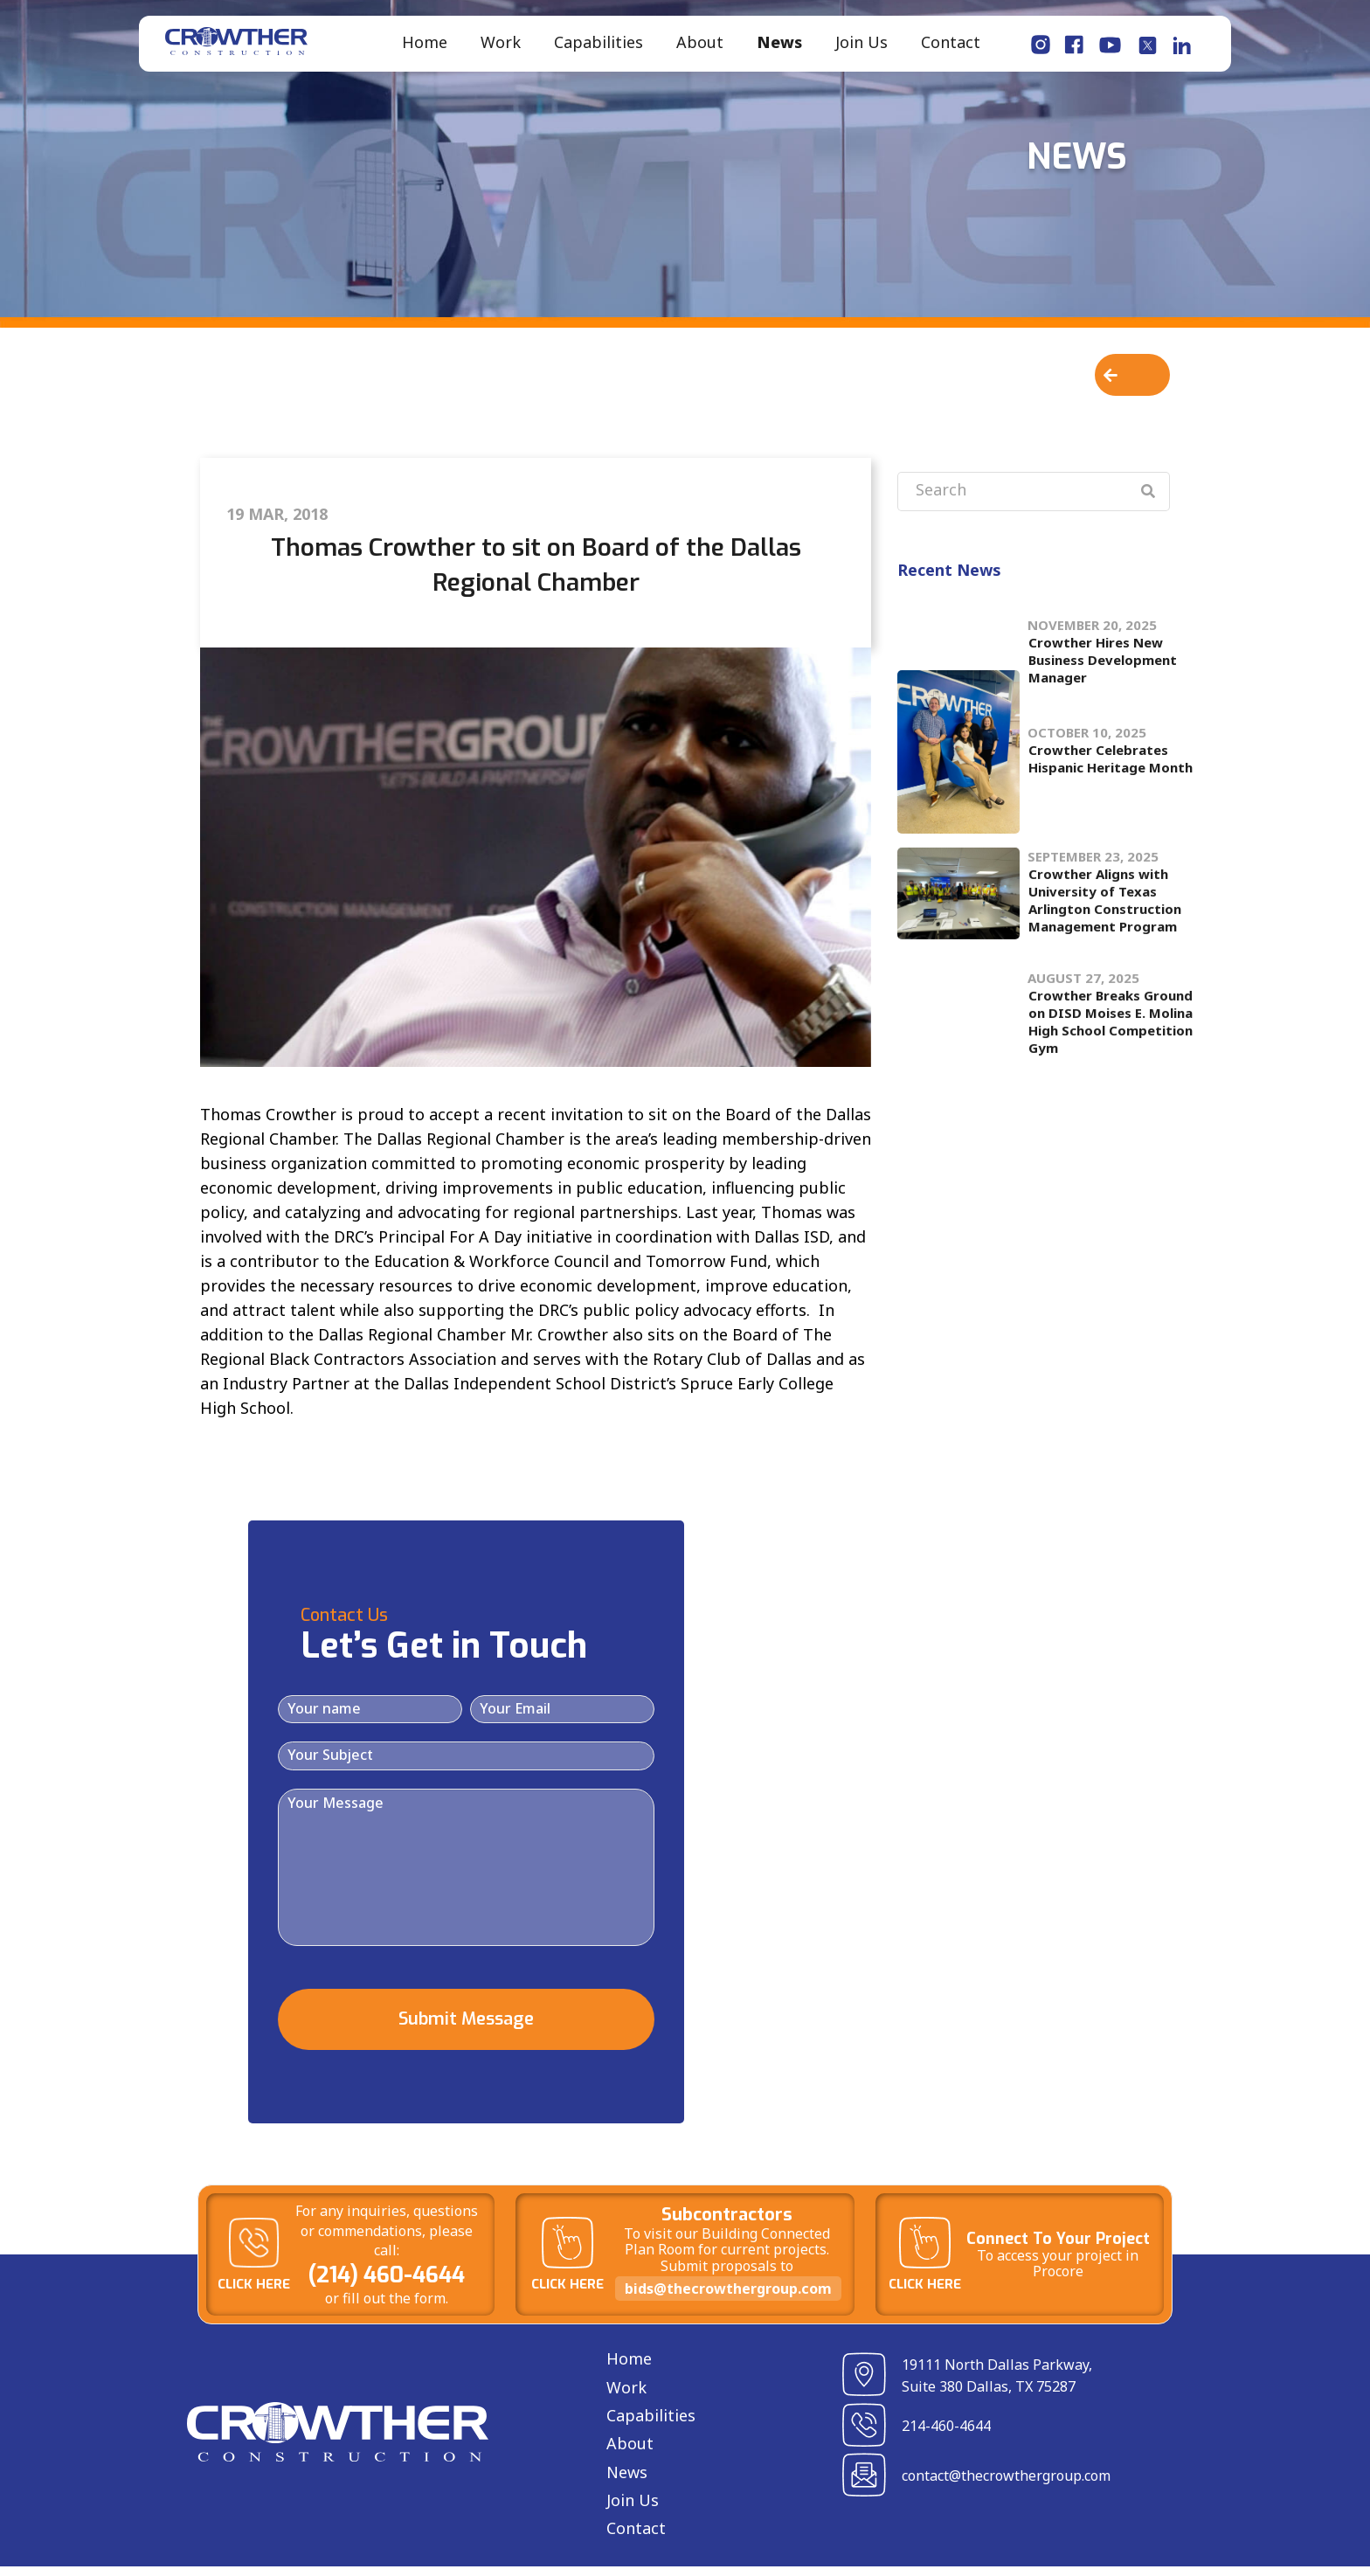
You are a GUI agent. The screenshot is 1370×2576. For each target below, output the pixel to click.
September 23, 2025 (1093, 867)
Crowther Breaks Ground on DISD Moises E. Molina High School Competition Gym (1110, 1011)
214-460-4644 (946, 2436)
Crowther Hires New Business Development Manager (1102, 640)
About (699, 47)
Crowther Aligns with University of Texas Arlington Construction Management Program (1104, 910)
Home (424, 47)
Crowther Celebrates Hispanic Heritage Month (1110, 768)
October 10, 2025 (1087, 742)
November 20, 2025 (1092, 605)
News (779, 47)
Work (501, 47)
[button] (1132, 384)
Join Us (861, 47)
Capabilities (598, 47)
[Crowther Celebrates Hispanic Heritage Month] (958, 761)
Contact (950, 47)
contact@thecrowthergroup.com (1006, 2486)
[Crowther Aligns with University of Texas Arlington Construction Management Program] (958, 904)
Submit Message (466, 2029)
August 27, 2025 (1083, 967)
